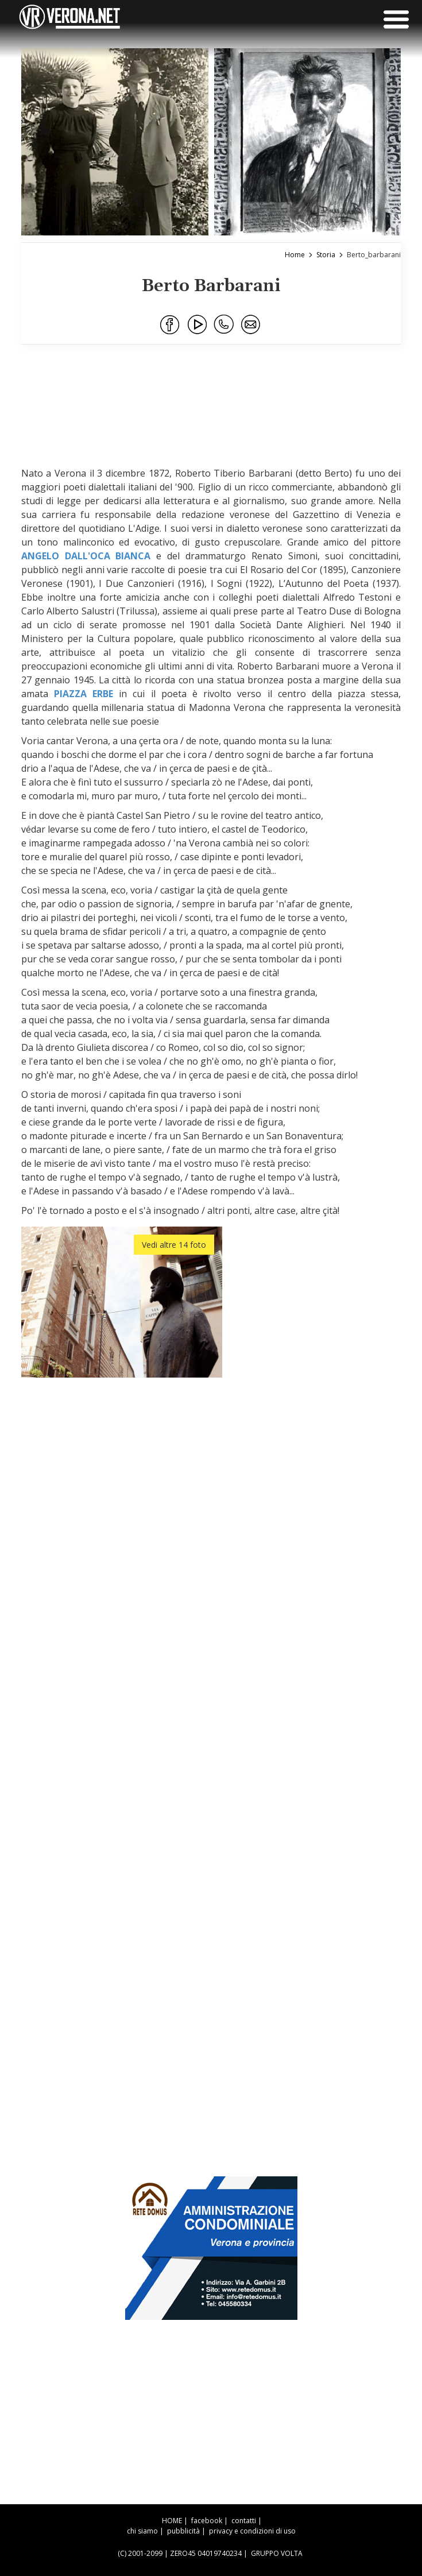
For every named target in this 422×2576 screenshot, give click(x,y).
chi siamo (142, 2531)
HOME (172, 2520)
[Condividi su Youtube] (197, 325)
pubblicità (183, 2531)
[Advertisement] (220, 411)
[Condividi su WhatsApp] (224, 325)
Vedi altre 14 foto (174, 1244)
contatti (243, 2520)
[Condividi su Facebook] (170, 325)
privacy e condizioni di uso (252, 2531)
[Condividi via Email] (251, 325)
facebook (206, 2520)
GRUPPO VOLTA (277, 2553)
